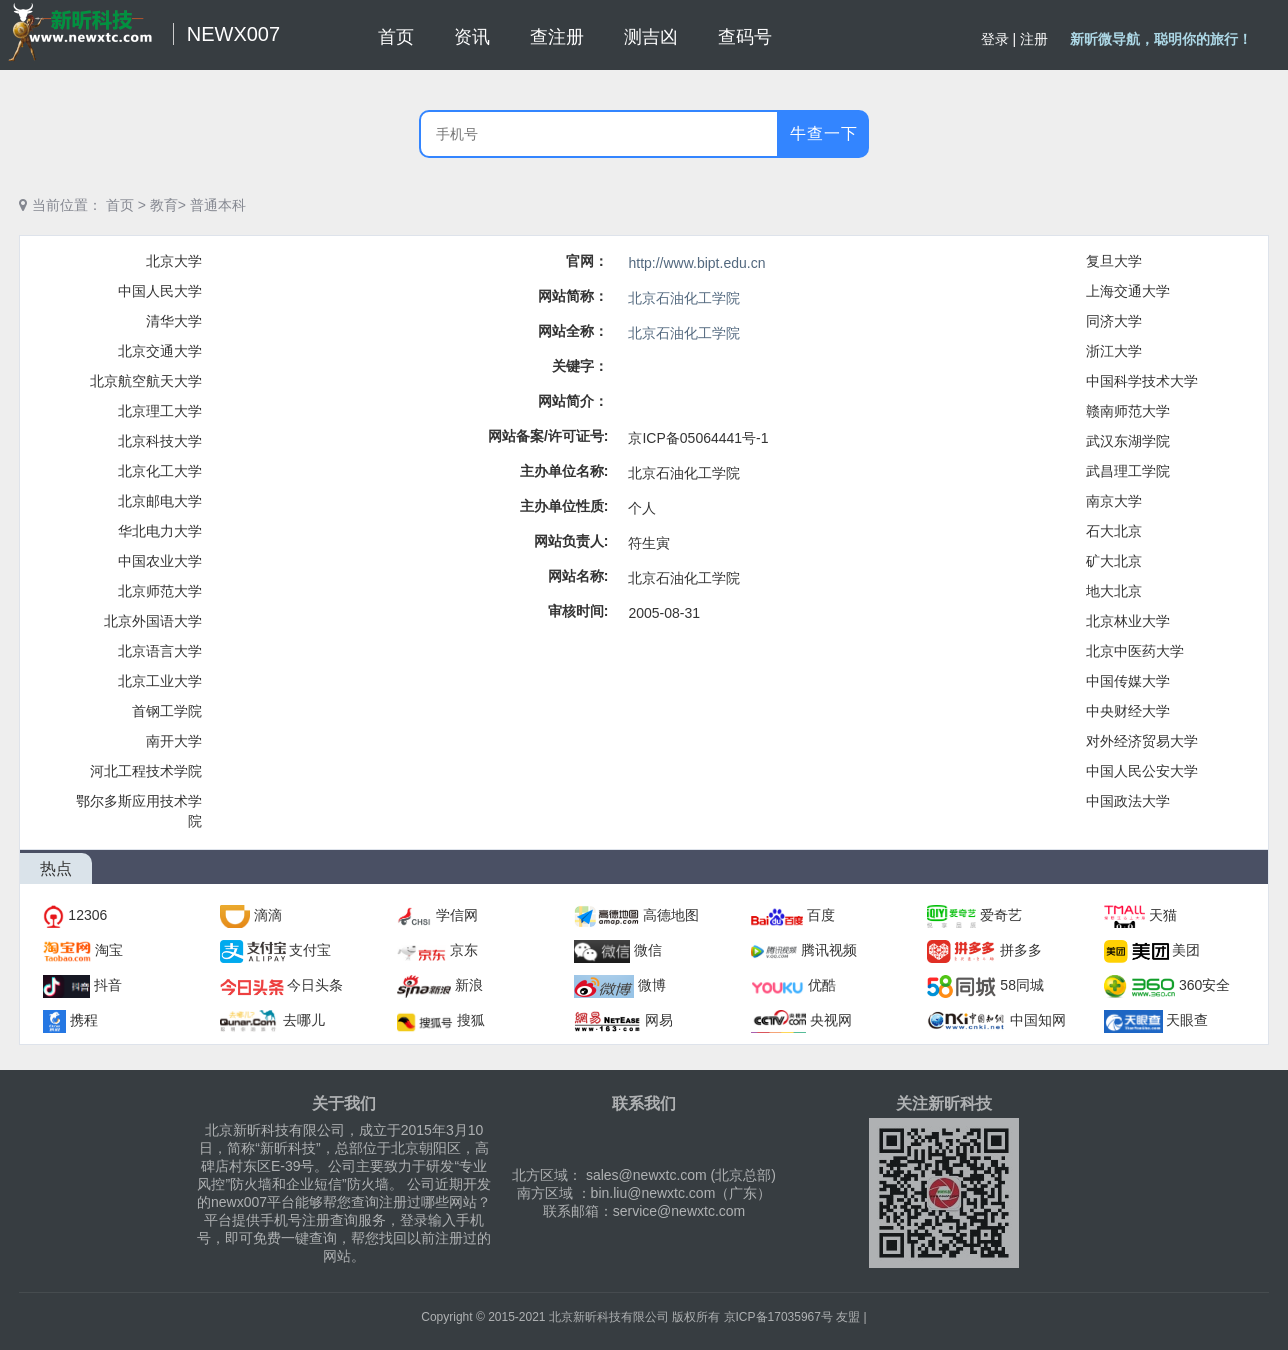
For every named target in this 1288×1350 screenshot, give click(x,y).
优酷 (822, 985)
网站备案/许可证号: (548, 436)
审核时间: (578, 611)
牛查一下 (824, 133)
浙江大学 (1114, 351)
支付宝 (310, 950)
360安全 (1204, 985)
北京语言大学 (160, 651)
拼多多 (1021, 950)
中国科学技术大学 (1142, 381)
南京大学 (1114, 501)
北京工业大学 (160, 681)
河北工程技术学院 (146, 771)
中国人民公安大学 (1142, 771)
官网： (587, 261)
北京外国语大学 (153, 621)
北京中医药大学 (1135, 651)
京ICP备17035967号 (778, 1317)
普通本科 (218, 205)
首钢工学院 (167, 711)
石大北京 (1114, 531)
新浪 (469, 985)
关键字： (580, 366)
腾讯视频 (829, 950)
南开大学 (174, 741)
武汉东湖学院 (1128, 441)
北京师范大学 (160, 591)
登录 (995, 39)
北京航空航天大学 (146, 381)
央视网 (831, 1020)
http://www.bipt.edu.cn (696, 263)
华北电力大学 (160, 531)
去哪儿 (304, 1020)
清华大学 (174, 321)
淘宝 (109, 950)
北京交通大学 (160, 351)
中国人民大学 (160, 291)
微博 (652, 985)
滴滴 (268, 915)
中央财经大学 (1128, 711)
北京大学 (174, 261)
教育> (168, 205)
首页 (120, 205)
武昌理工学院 (1128, 471)
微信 (648, 950)
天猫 (1163, 915)
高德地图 (671, 915)
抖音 (108, 985)
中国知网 (1038, 1020)
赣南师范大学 (1128, 411)
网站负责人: (571, 541)
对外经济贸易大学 (1142, 741)
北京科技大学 (160, 441)
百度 (821, 915)
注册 (1034, 39)
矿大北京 (1114, 561)
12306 (87, 915)
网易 (659, 1020)
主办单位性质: (564, 506)
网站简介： (573, 401)
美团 (1186, 950)
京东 (464, 950)
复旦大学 (1114, 261)
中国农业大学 (160, 561)
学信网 (457, 915)
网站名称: (578, 576)
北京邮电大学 (160, 501)
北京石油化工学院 (684, 298)
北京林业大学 (1128, 621)
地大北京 (1114, 591)
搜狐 (471, 1020)
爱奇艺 (1001, 915)
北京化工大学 (160, 471)
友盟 (848, 1317)
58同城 (1022, 985)
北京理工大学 (160, 411)
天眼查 (1187, 1020)
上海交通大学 (1128, 291)
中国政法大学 (1128, 801)
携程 (84, 1020)
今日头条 (315, 985)
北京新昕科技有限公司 (609, 1317)
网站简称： (573, 296)
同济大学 (1114, 321)
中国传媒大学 (1128, 681)
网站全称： (573, 331)
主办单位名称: (564, 471)
